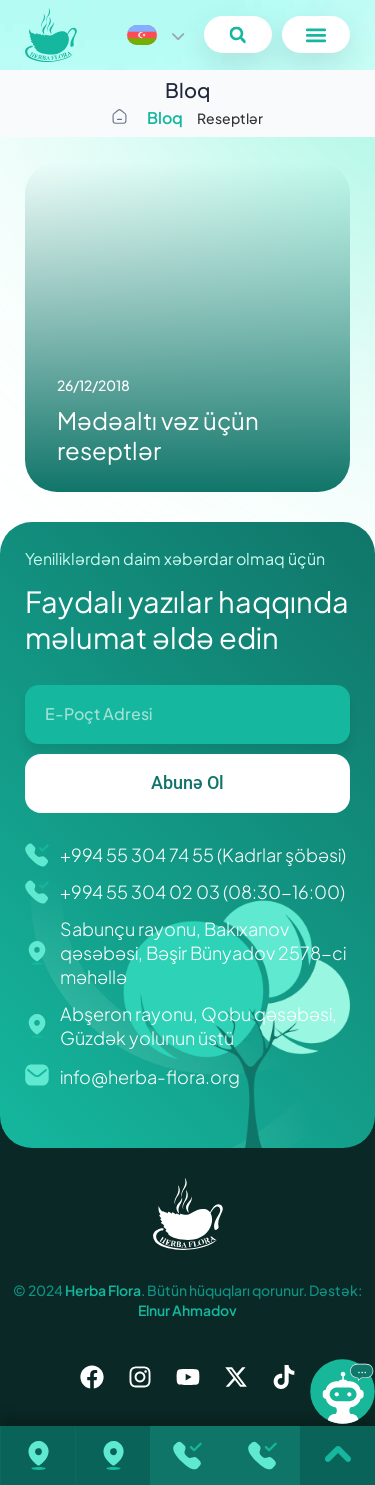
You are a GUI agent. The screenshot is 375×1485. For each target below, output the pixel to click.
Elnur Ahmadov (187, 1310)
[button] (237, 34)
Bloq (165, 117)
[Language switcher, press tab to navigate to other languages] (155, 35)
